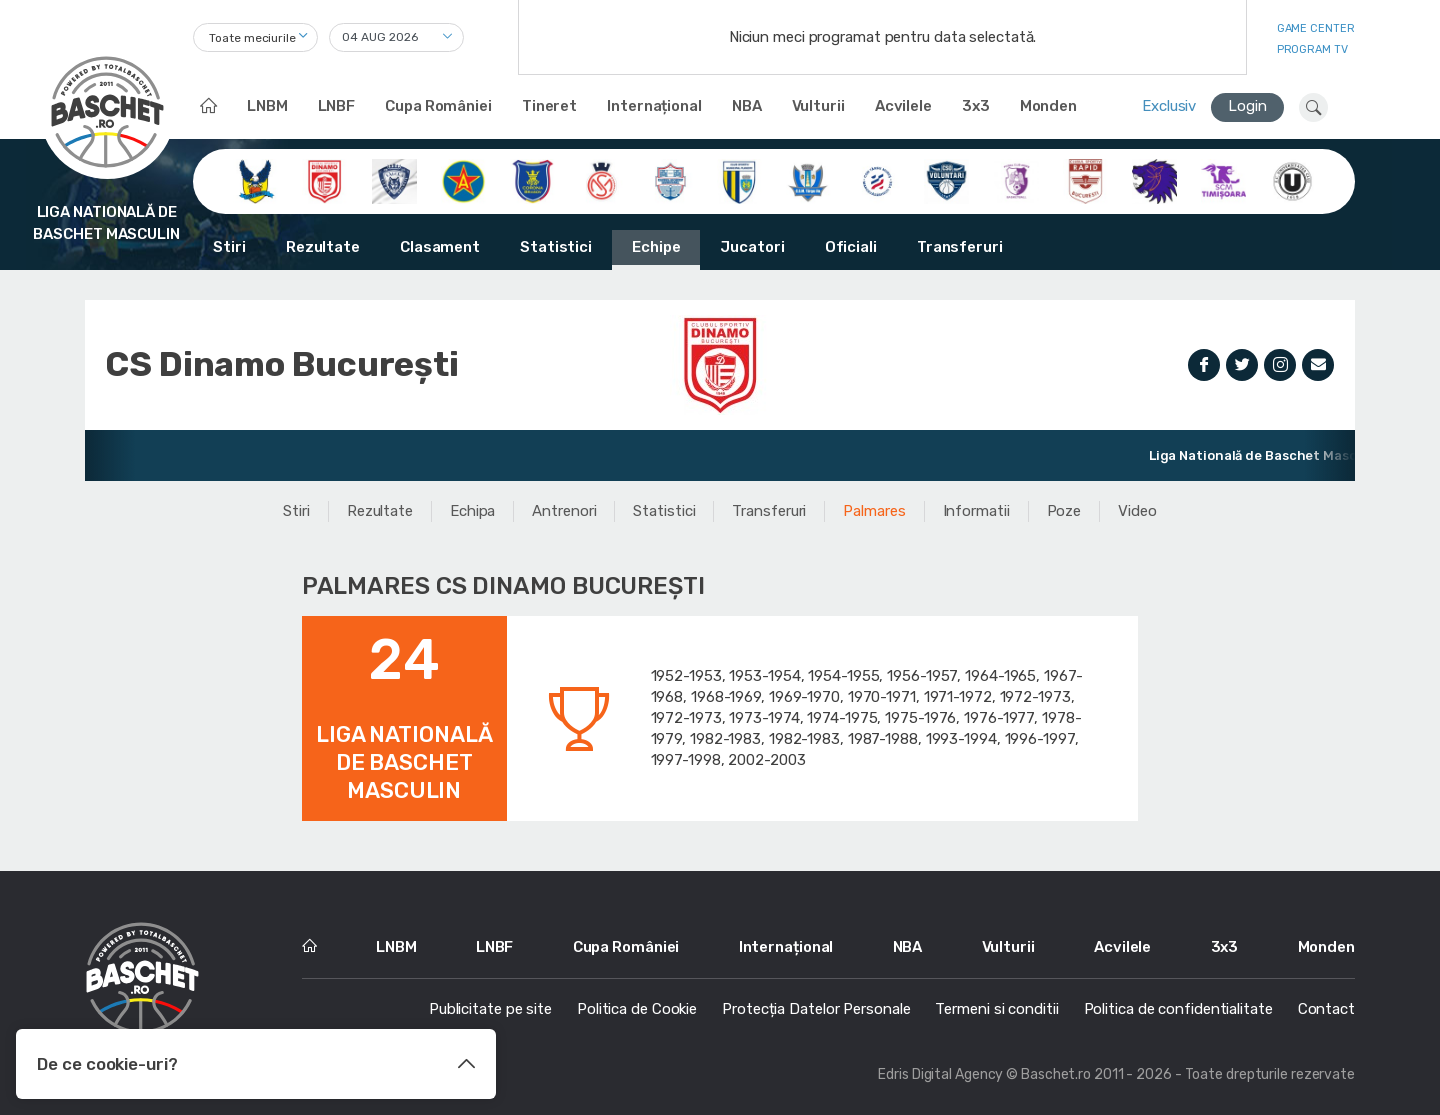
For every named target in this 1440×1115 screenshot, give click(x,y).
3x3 (976, 106)
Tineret (549, 106)
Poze (1064, 511)
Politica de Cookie (637, 1009)
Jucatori (752, 247)
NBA (747, 106)
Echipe (656, 247)
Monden (1048, 106)
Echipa (472, 511)
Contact (1326, 1009)
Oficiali (851, 247)
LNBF (337, 106)
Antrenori (564, 511)
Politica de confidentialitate (1178, 1009)
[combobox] (255, 37)
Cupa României (438, 106)
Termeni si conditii (996, 1009)
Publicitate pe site (490, 1009)
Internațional (654, 106)
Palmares (874, 511)
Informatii (976, 511)
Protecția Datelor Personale (816, 1009)
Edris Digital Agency (940, 1074)
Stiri (229, 247)
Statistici (556, 247)
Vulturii (818, 106)
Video (1137, 511)
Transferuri (960, 247)
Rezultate (323, 247)
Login (1247, 106)
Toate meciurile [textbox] (252, 38)
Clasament (440, 247)
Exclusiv (1169, 106)
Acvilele (903, 106)
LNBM (267, 106)
